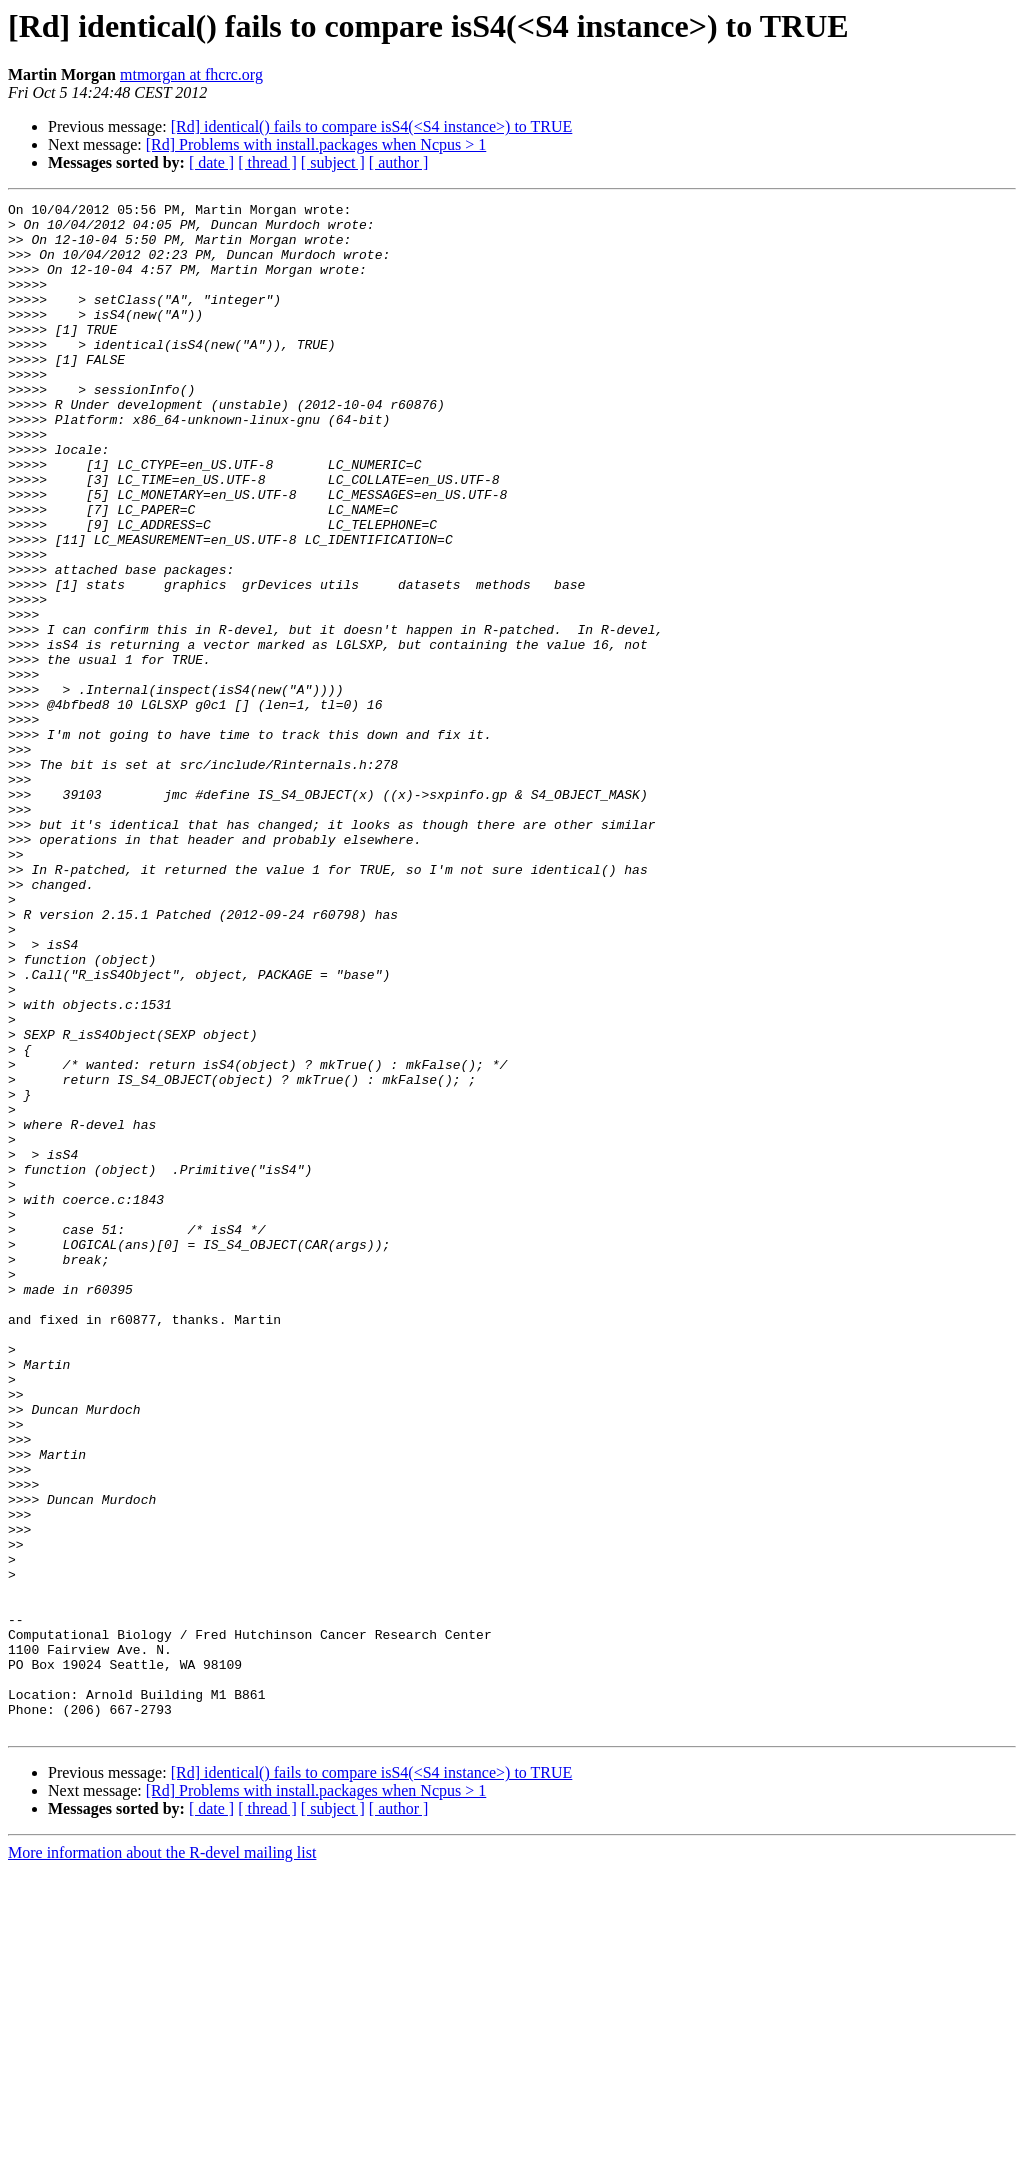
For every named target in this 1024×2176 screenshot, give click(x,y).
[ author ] (399, 162)
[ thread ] (267, 162)
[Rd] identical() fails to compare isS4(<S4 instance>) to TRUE (372, 126)
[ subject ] (333, 162)
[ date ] (211, 162)
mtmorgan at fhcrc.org (191, 74)
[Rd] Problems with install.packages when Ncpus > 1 (316, 144)
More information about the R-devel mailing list (162, 2158)
